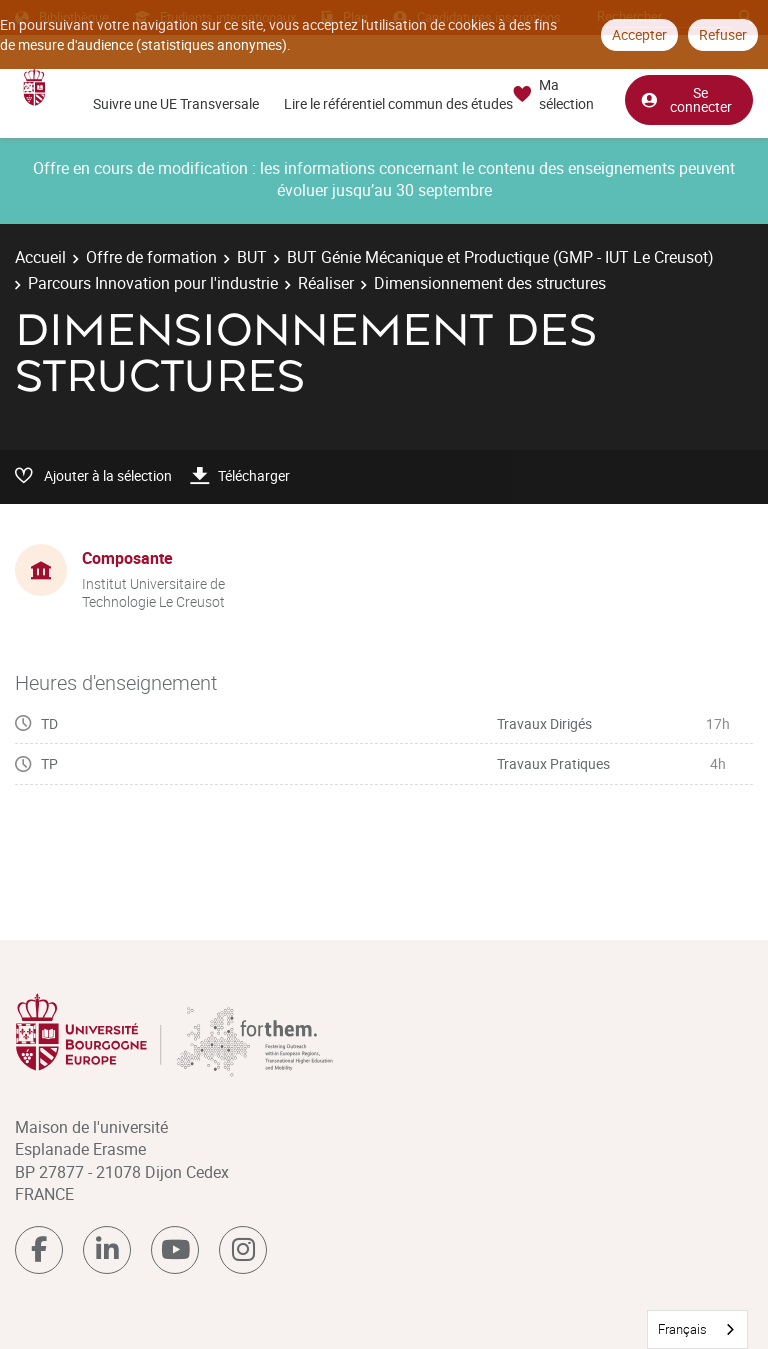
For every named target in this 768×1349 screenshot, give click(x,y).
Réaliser (326, 283)
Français (682, 1329)
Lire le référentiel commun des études (398, 103)
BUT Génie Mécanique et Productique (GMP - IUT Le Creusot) (500, 257)
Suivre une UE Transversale (176, 103)
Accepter (639, 34)
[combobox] (697, 1329)
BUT (252, 257)
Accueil (40, 257)
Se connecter (686, 98)
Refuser (723, 34)
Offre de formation (151, 257)
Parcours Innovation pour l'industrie (153, 283)
